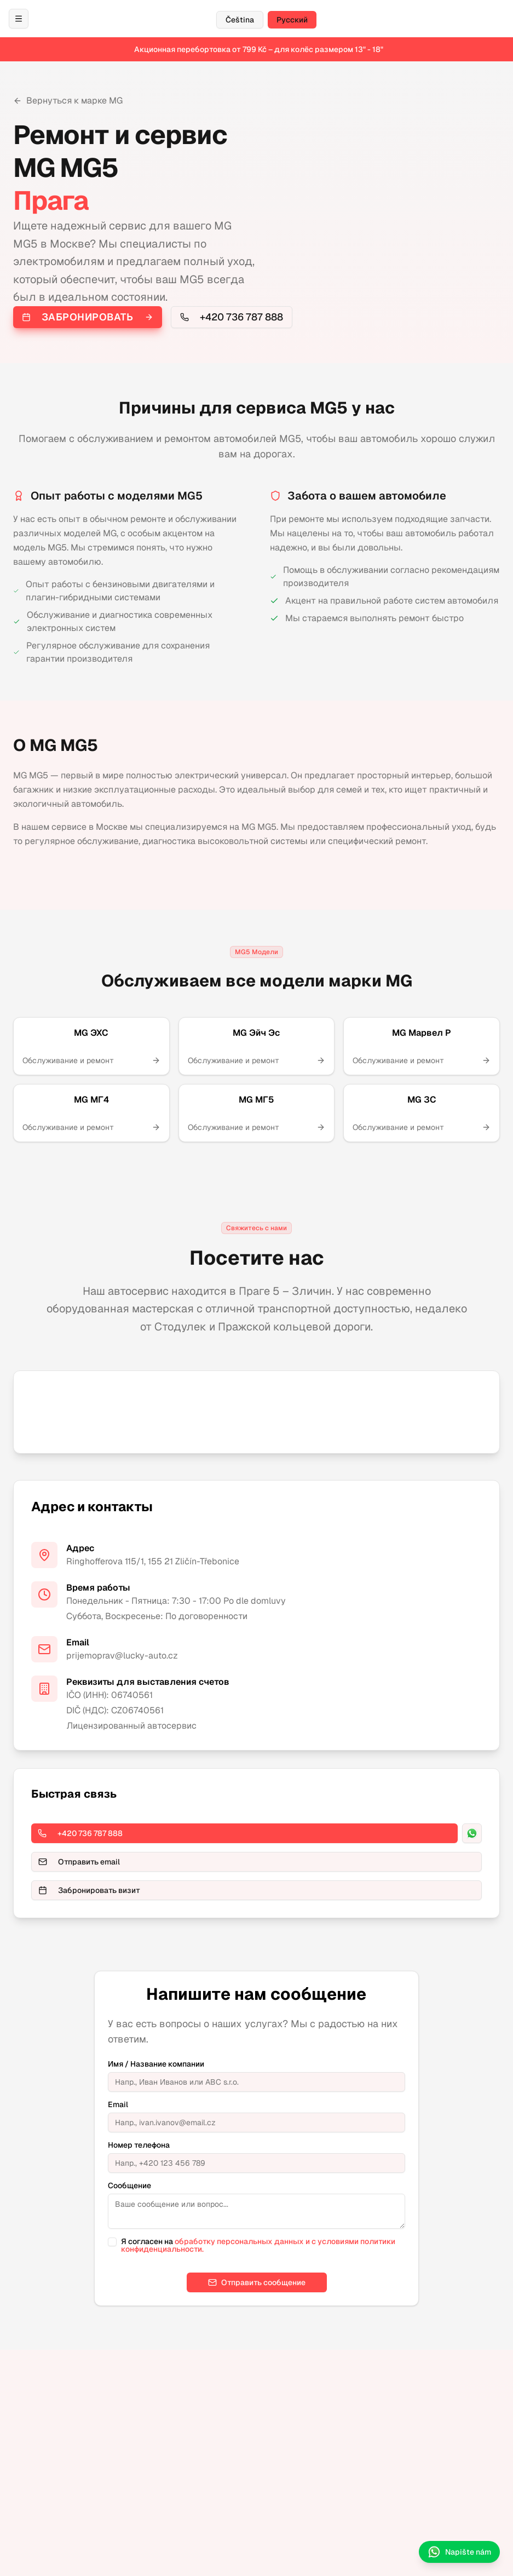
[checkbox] (112, 2241)
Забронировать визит (89, 1890)
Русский (292, 20)
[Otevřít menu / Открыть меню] (18, 18)
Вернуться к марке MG (68, 100)
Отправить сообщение (257, 2282)
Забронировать (87, 317)
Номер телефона (139, 2145)
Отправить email (79, 1862)
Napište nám (459, 2551)
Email (118, 2104)
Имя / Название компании (156, 2064)
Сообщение (129, 2185)
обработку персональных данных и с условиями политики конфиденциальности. (258, 2245)
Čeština (240, 20)
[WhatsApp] (472, 1833)
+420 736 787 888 (231, 317)
